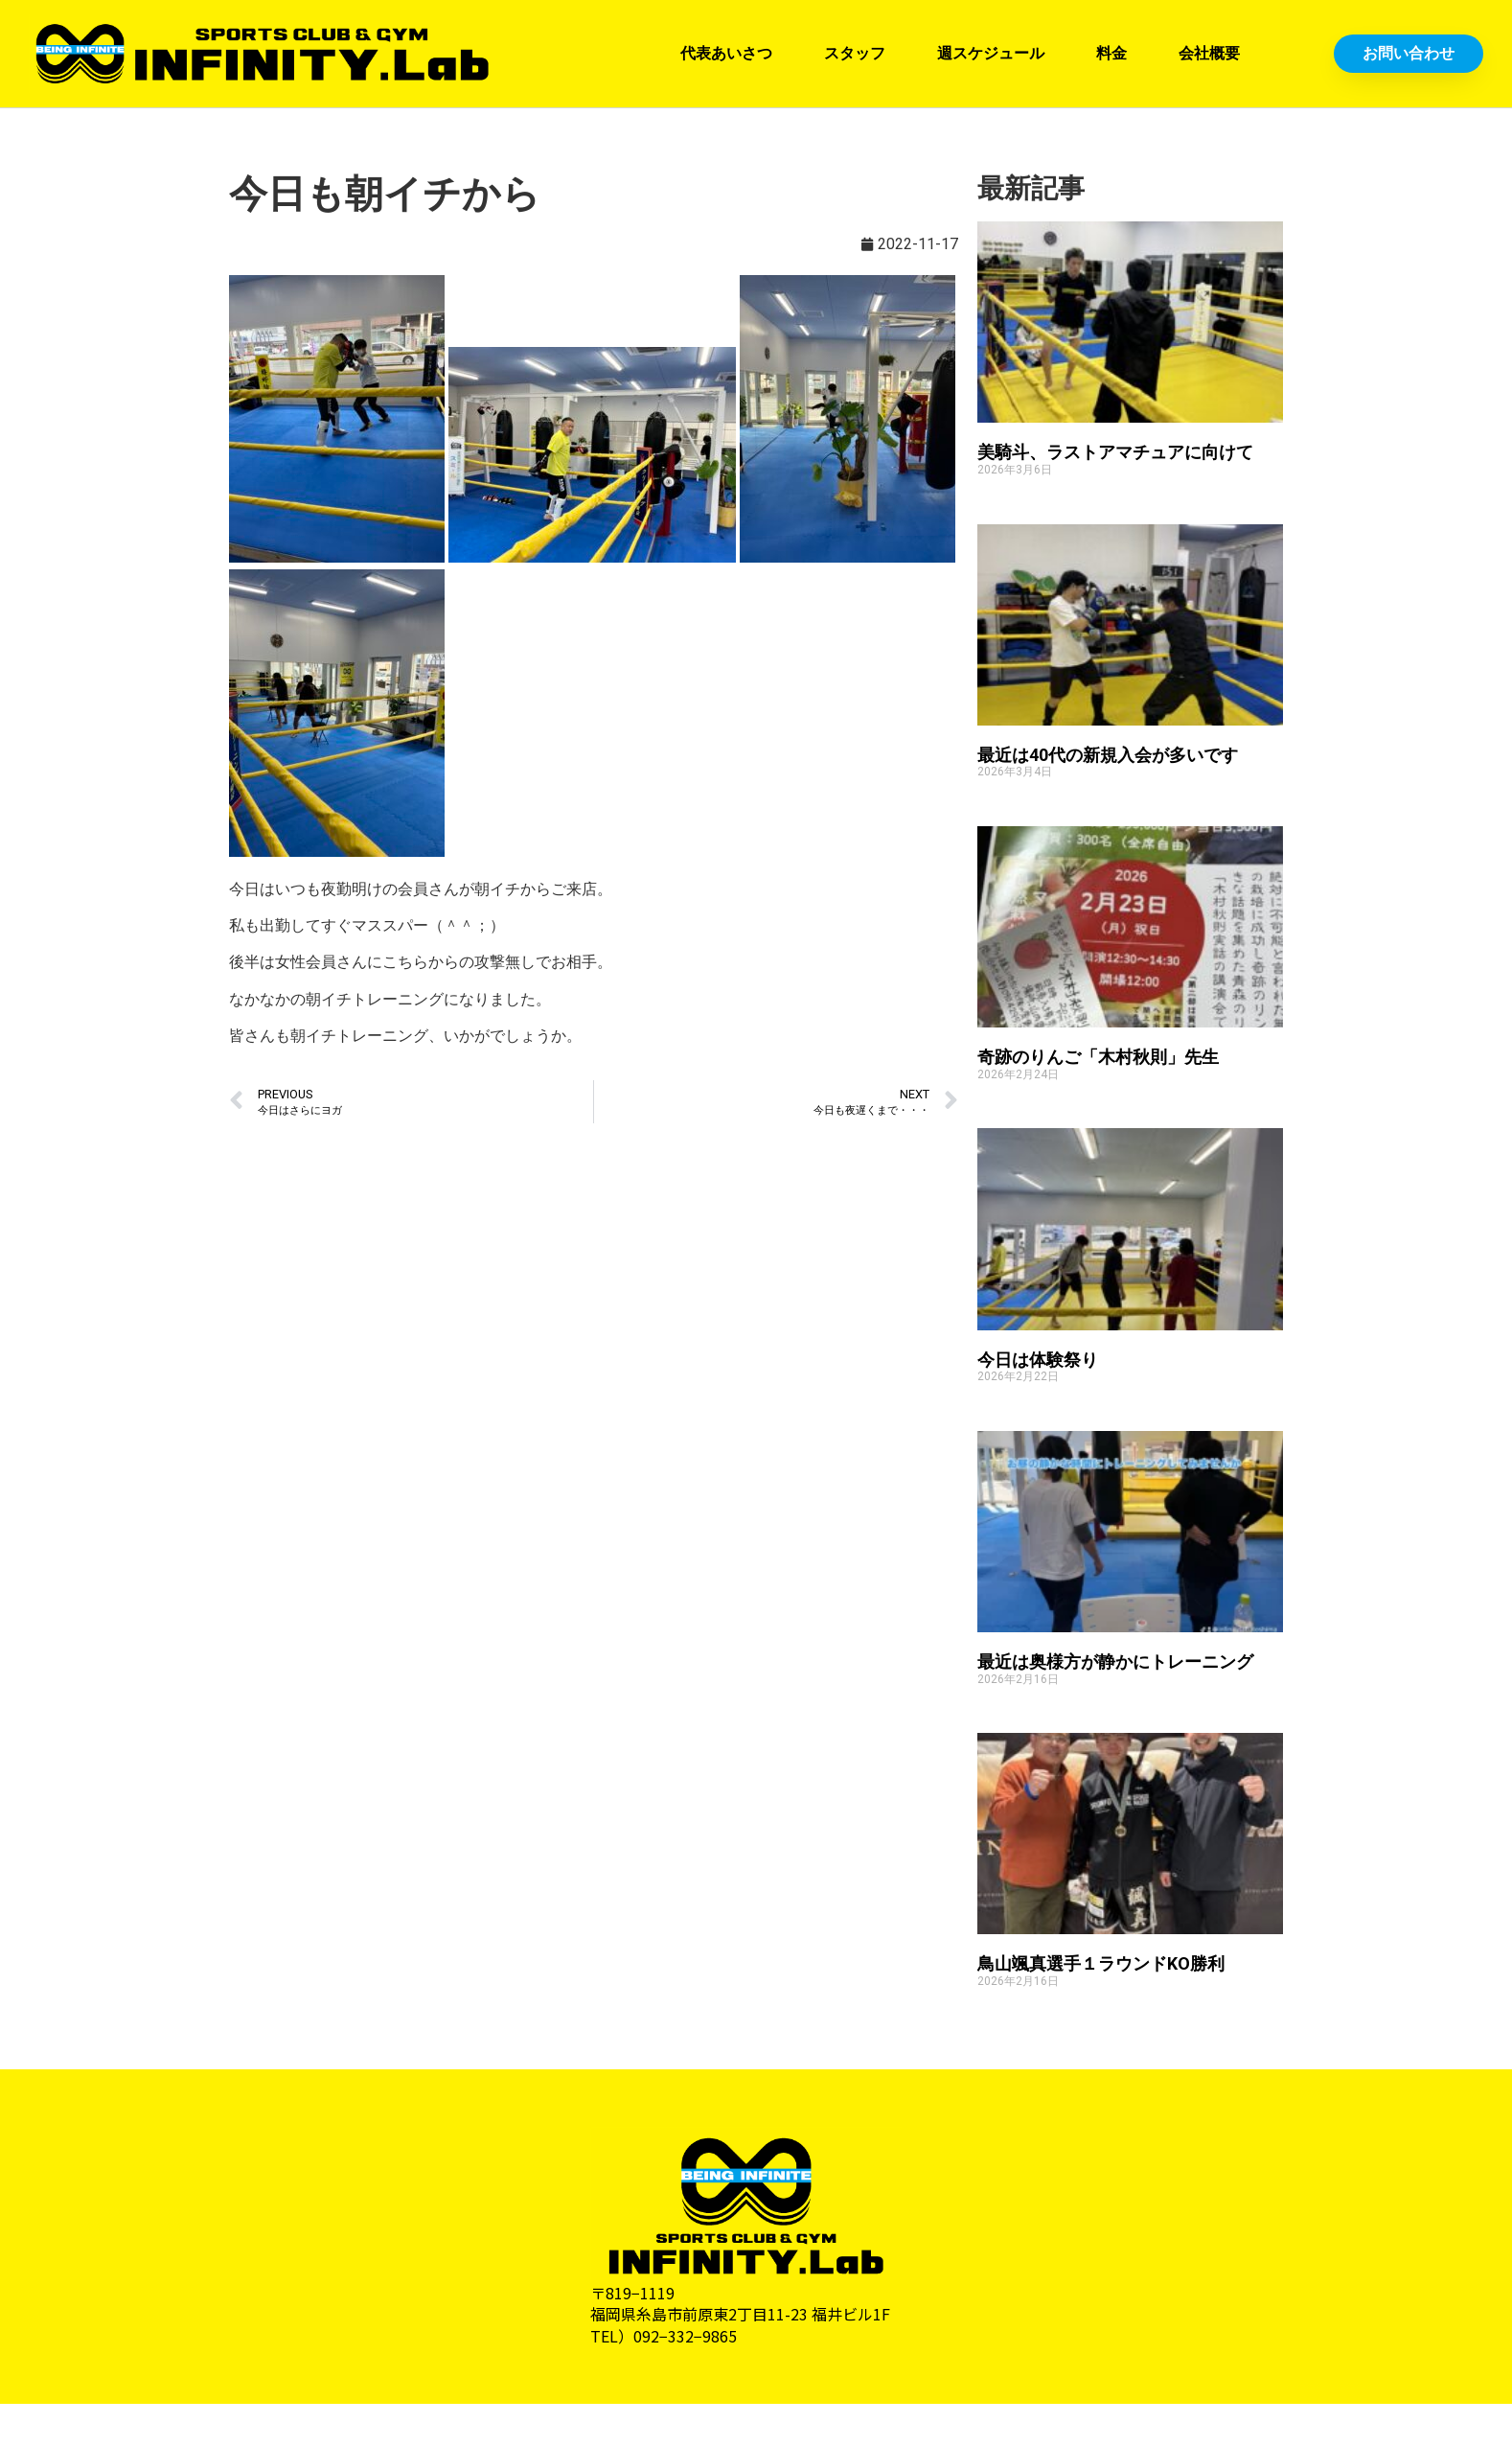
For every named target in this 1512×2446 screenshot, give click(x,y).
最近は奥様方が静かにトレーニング (1115, 1661)
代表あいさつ (726, 53)
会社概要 (1209, 53)
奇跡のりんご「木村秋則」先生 (1098, 1057)
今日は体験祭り (1037, 1360)
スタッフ (854, 53)
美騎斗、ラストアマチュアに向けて (1115, 452)
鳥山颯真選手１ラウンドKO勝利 (1101, 1963)
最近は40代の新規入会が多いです (1107, 755)
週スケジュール (990, 53)
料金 (1111, 53)
